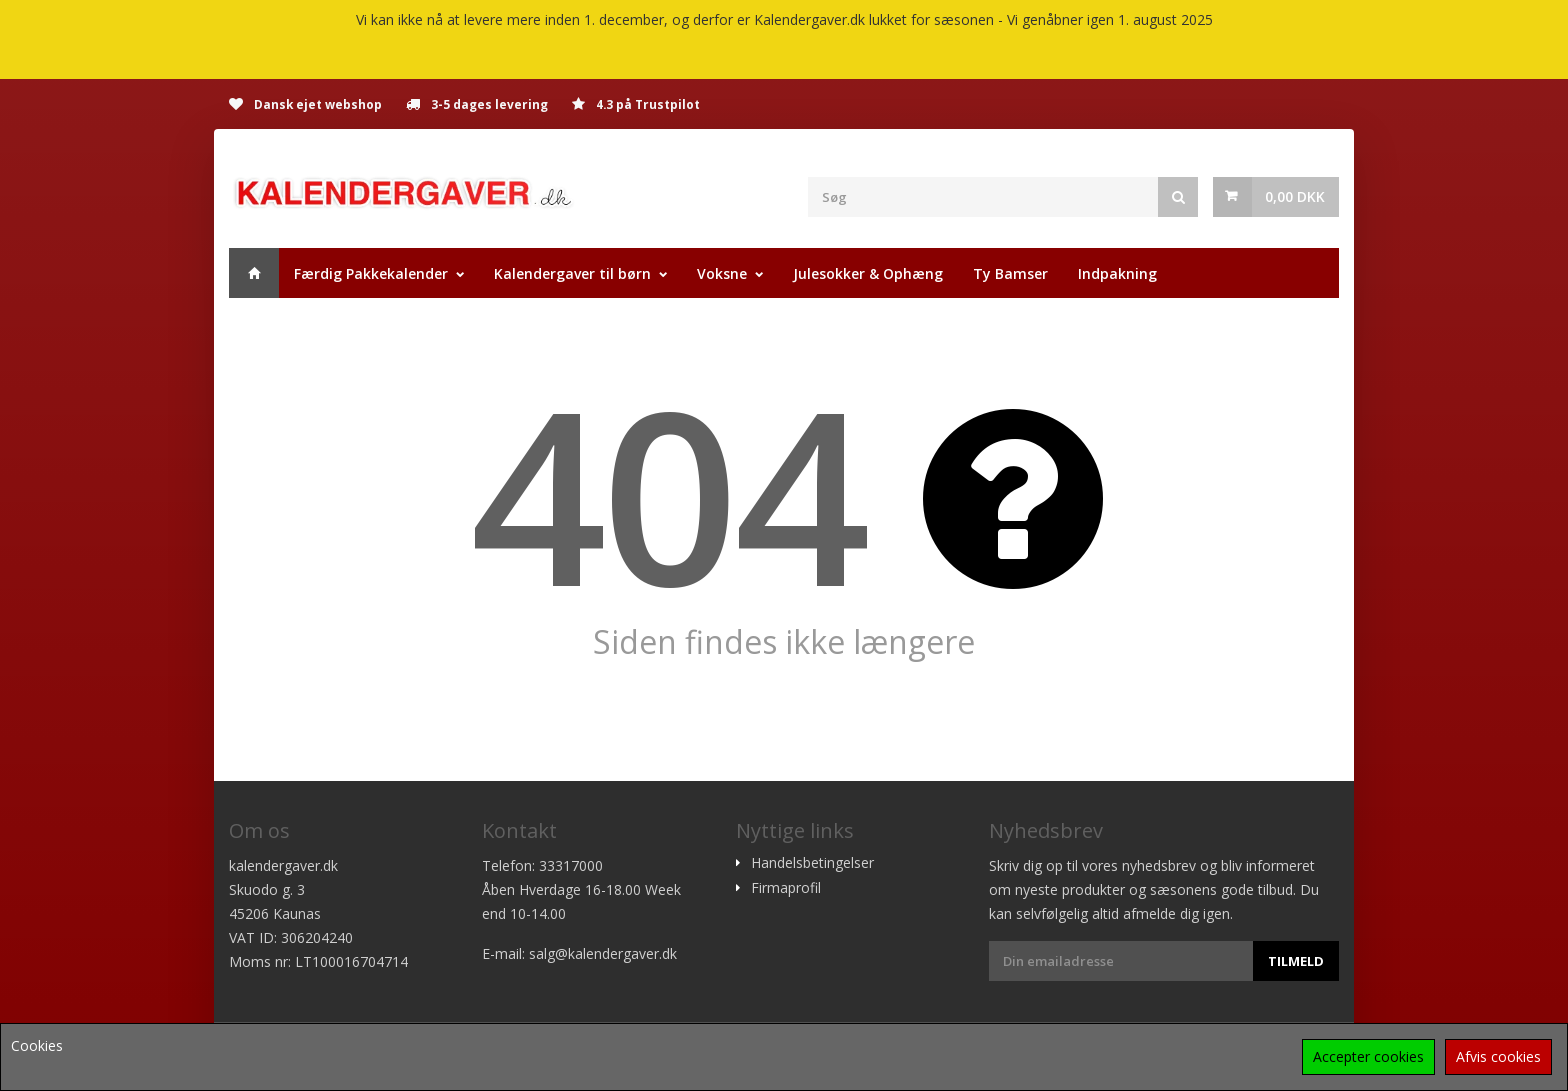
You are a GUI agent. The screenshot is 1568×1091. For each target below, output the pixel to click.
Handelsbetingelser (812, 863)
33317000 (571, 865)
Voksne (722, 273)
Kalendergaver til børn (572, 273)
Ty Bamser (1010, 273)
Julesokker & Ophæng (868, 273)
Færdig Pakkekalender (371, 273)
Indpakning (1117, 273)
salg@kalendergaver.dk (603, 953)
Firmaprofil (786, 888)
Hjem (254, 273)
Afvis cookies (1498, 1056)
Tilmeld (1296, 961)
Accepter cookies (1368, 1056)
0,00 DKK (1295, 196)
